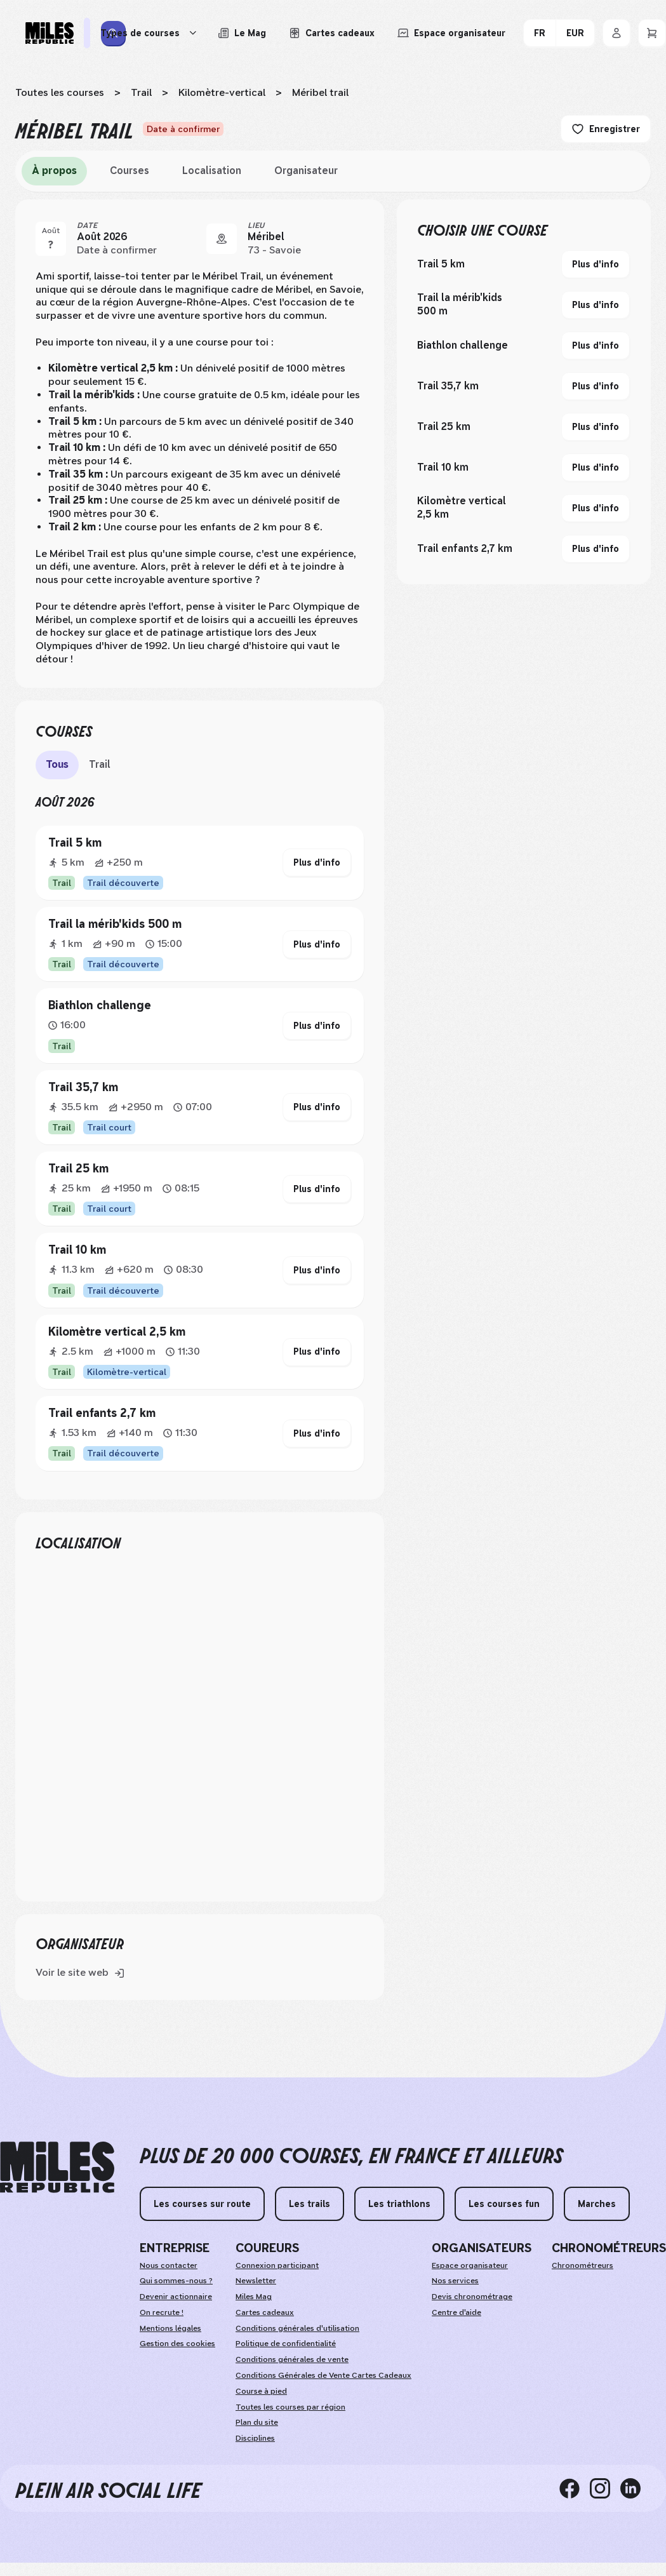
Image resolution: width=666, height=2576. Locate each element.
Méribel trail (320, 92)
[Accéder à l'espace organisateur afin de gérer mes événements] (451, 33)
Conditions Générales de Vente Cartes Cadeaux (323, 2375)
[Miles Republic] (49, 33)
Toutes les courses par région (290, 2407)
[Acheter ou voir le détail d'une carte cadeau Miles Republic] (332, 33)
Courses (129, 170)
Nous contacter (168, 2265)
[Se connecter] (616, 33)
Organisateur (306, 170)
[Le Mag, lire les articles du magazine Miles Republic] (242, 33)
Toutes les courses (59, 92)
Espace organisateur (470, 2265)
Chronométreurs (582, 2265)
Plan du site (257, 2422)
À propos (54, 170)
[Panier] (652, 33)
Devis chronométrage (472, 2296)
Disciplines (255, 2438)
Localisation (211, 170)
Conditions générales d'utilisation (297, 2328)
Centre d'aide (456, 2312)
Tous (57, 764)
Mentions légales (170, 2328)
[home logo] (57, 2167)
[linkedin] (635, 2488)
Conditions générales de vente (292, 2359)
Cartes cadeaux (265, 2312)
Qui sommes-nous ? (176, 2280)
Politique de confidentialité (286, 2343)
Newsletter (256, 2280)
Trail (141, 92)
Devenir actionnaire (176, 2296)
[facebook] (574, 2488)
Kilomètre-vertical (221, 92)
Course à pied (261, 2391)
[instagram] (605, 2488)
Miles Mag (254, 2296)
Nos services (455, 2280)
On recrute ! (161, 2312)
